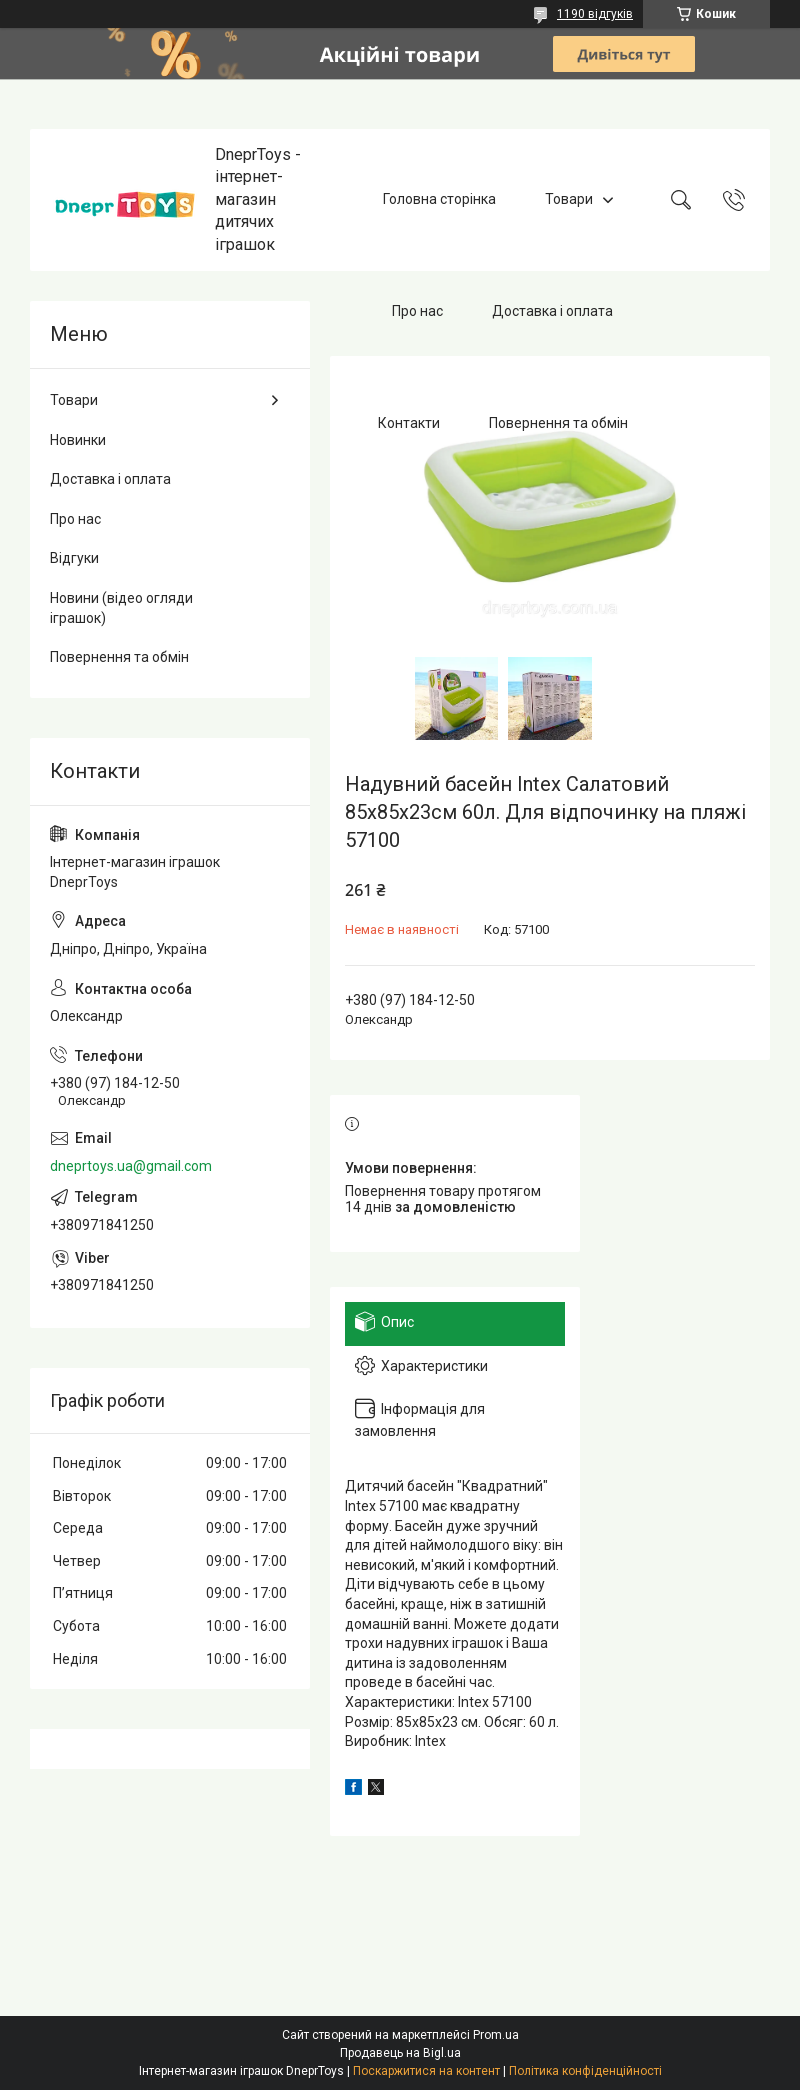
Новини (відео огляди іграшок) (121, 608)
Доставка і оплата (552, 311)
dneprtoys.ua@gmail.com (131, 1166)
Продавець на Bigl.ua (400, 2053)
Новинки (78, 440)
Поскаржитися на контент (426, 2071)
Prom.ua (496, 2035)
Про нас (417, 311)
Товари (569, 199)
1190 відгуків (595, 14)
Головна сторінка (439, 199)
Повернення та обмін (558, 423)
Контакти (409, 423)
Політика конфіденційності (585, 2071)
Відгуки (74, 558)
